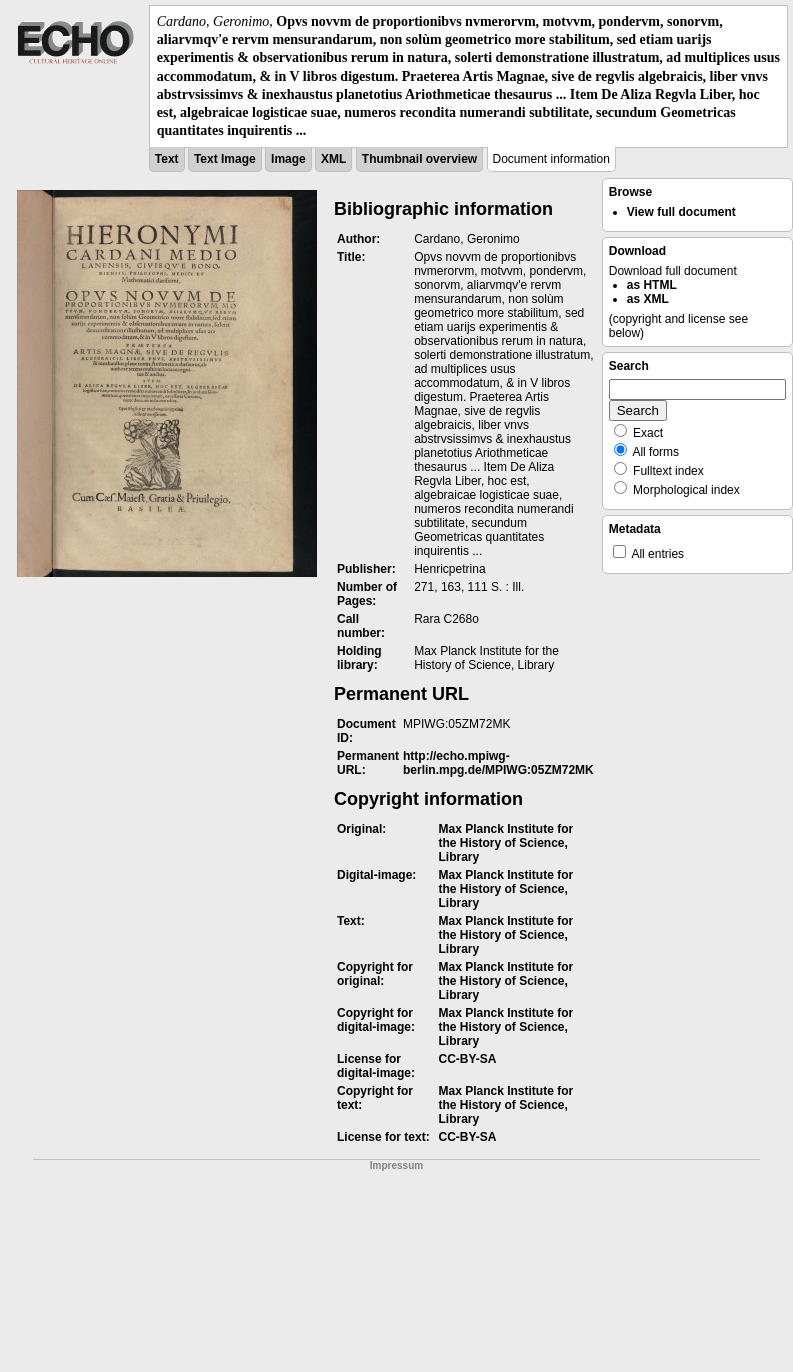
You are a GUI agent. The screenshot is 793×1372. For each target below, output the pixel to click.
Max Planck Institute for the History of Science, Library (505, 843)
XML (333, 159)
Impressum (396, 1165)
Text (167, 159)
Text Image (225, 159)
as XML (648, 299)
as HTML (652, 285)
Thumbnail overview (419, 159)
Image (288, 159)
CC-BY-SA (467, 1059)
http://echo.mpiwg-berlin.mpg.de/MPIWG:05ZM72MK (498, 763)
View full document (681, 212)
